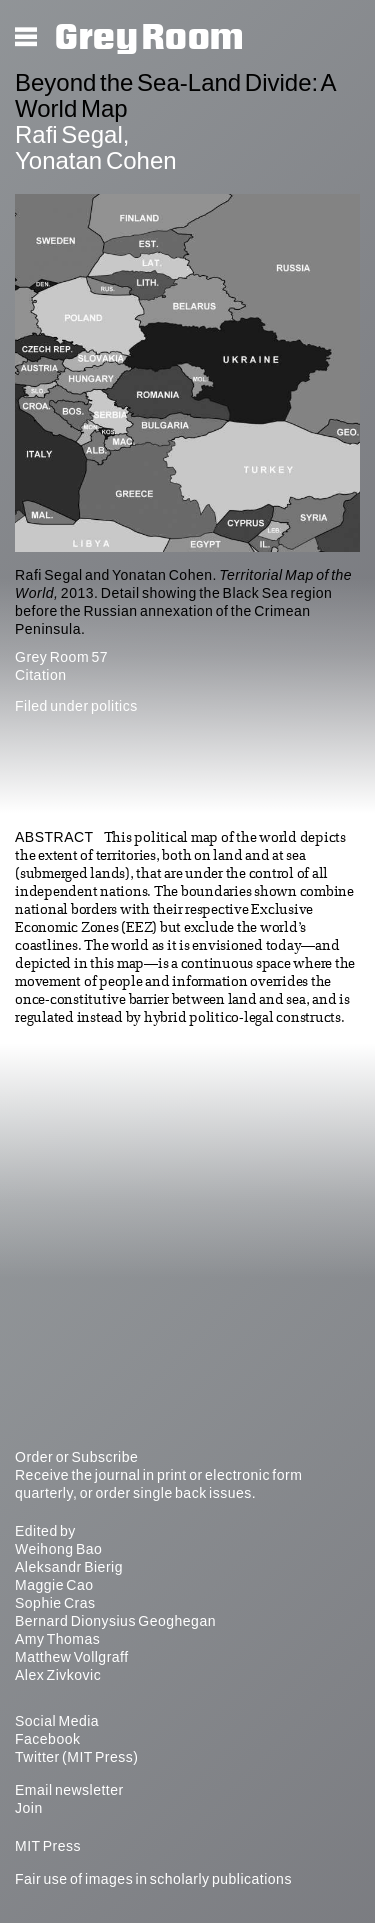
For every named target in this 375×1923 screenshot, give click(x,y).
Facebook (47, 1739)
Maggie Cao (54, 1585)
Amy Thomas (57, 1639)
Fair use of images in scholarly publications (153, 1879)
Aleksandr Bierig (69, 1567)
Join (29, 1808)
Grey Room (149, 38)
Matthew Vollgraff (72, 1657)
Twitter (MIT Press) (76, 1757)
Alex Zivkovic (58, 1675)
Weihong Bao (58, 1549)
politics (114, 706)
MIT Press (48, 1846)
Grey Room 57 (61, 657)
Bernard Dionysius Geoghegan (115, 1621)
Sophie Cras (55, 1603)
